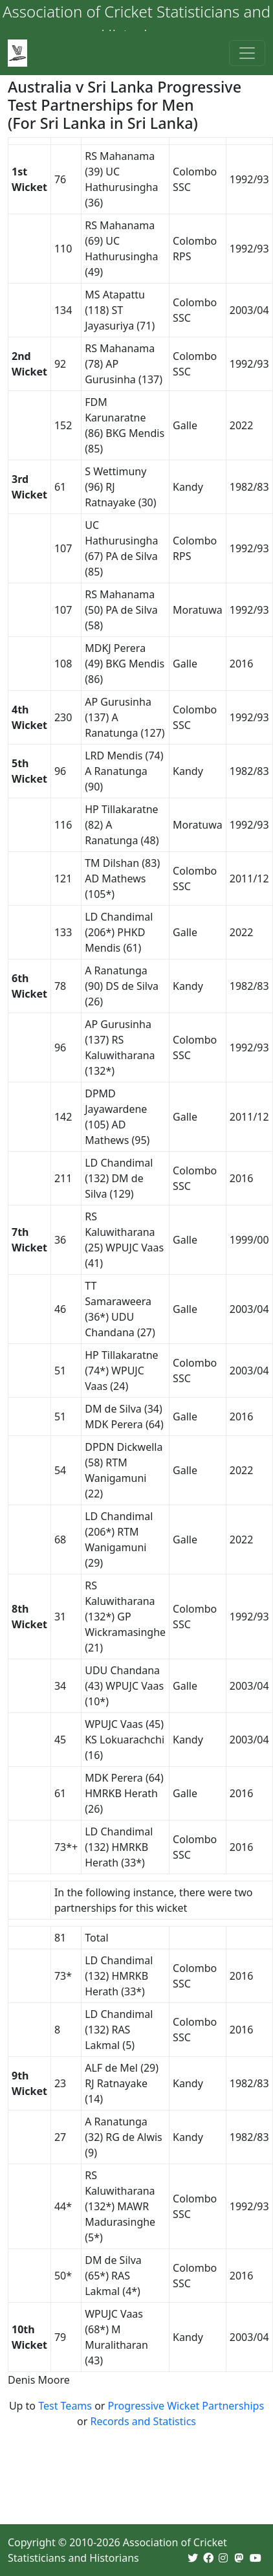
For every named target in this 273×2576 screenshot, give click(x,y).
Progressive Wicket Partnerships (186, 2406)
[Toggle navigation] (247, 53)
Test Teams (65, 2406)
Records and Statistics (143, 2421)
